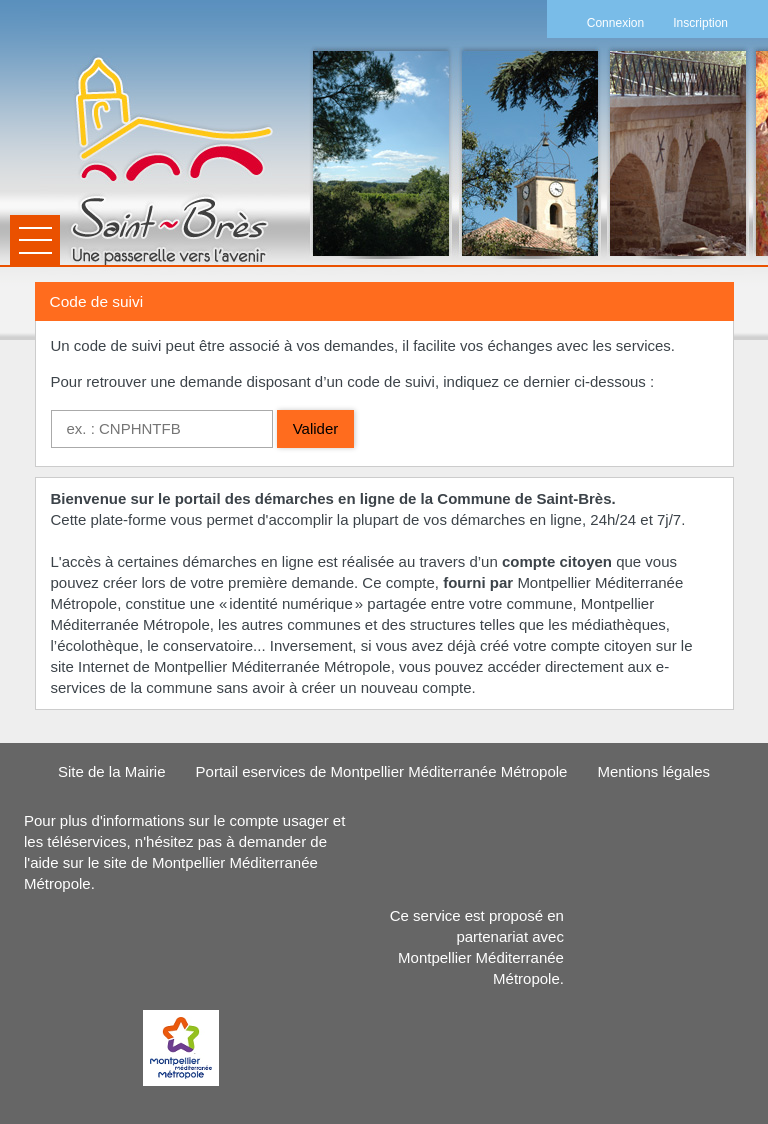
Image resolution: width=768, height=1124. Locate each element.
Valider (316, 428)
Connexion (615, 23)
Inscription (700, 23)
